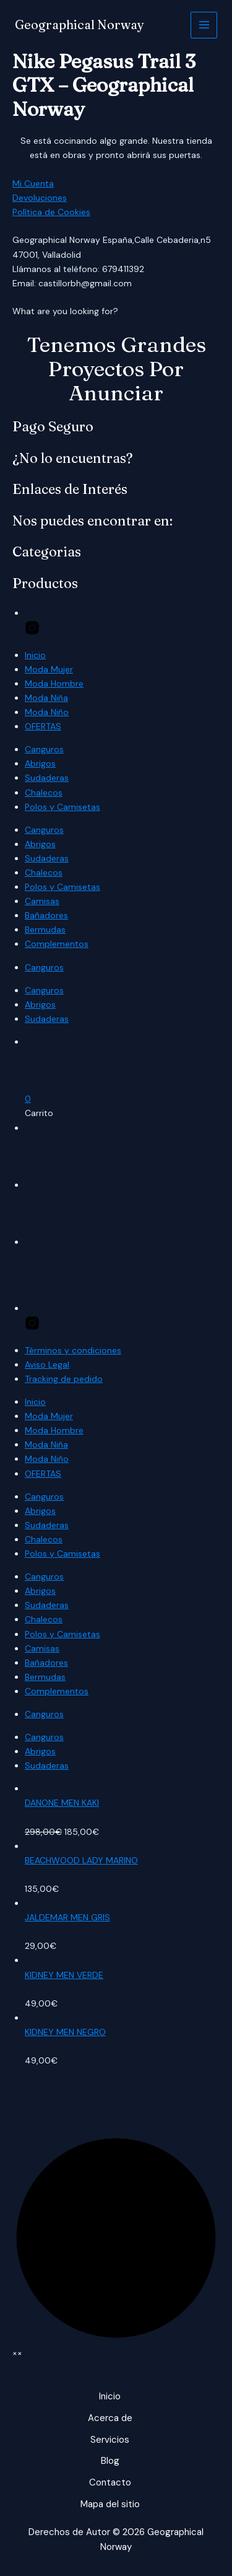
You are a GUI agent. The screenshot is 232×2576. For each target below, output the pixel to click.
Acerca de (110, 2418)
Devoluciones (39, 197)
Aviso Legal (47, 1364)
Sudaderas (47, 777)
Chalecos (43, 792)
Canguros (44, 749)
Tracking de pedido (64, 1378)
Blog (110, 2461)
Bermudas (45, 929)
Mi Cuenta (33, 183)
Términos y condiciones (73, 1350)
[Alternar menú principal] (204, 25)
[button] (28, 1098)
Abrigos (40, 763)
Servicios (109, 2439)
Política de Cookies (51, 212)
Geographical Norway (79, 24)
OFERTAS (43, 726)
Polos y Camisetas (62, 806)
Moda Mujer (49, 669)
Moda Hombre (54, 683)
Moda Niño (47, 712)
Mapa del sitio (110, 2504)
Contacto (110, 2482)
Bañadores (46, 915)
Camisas (42, 901)
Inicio (35, 655)
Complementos (56, 943)
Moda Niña (46, 697)
